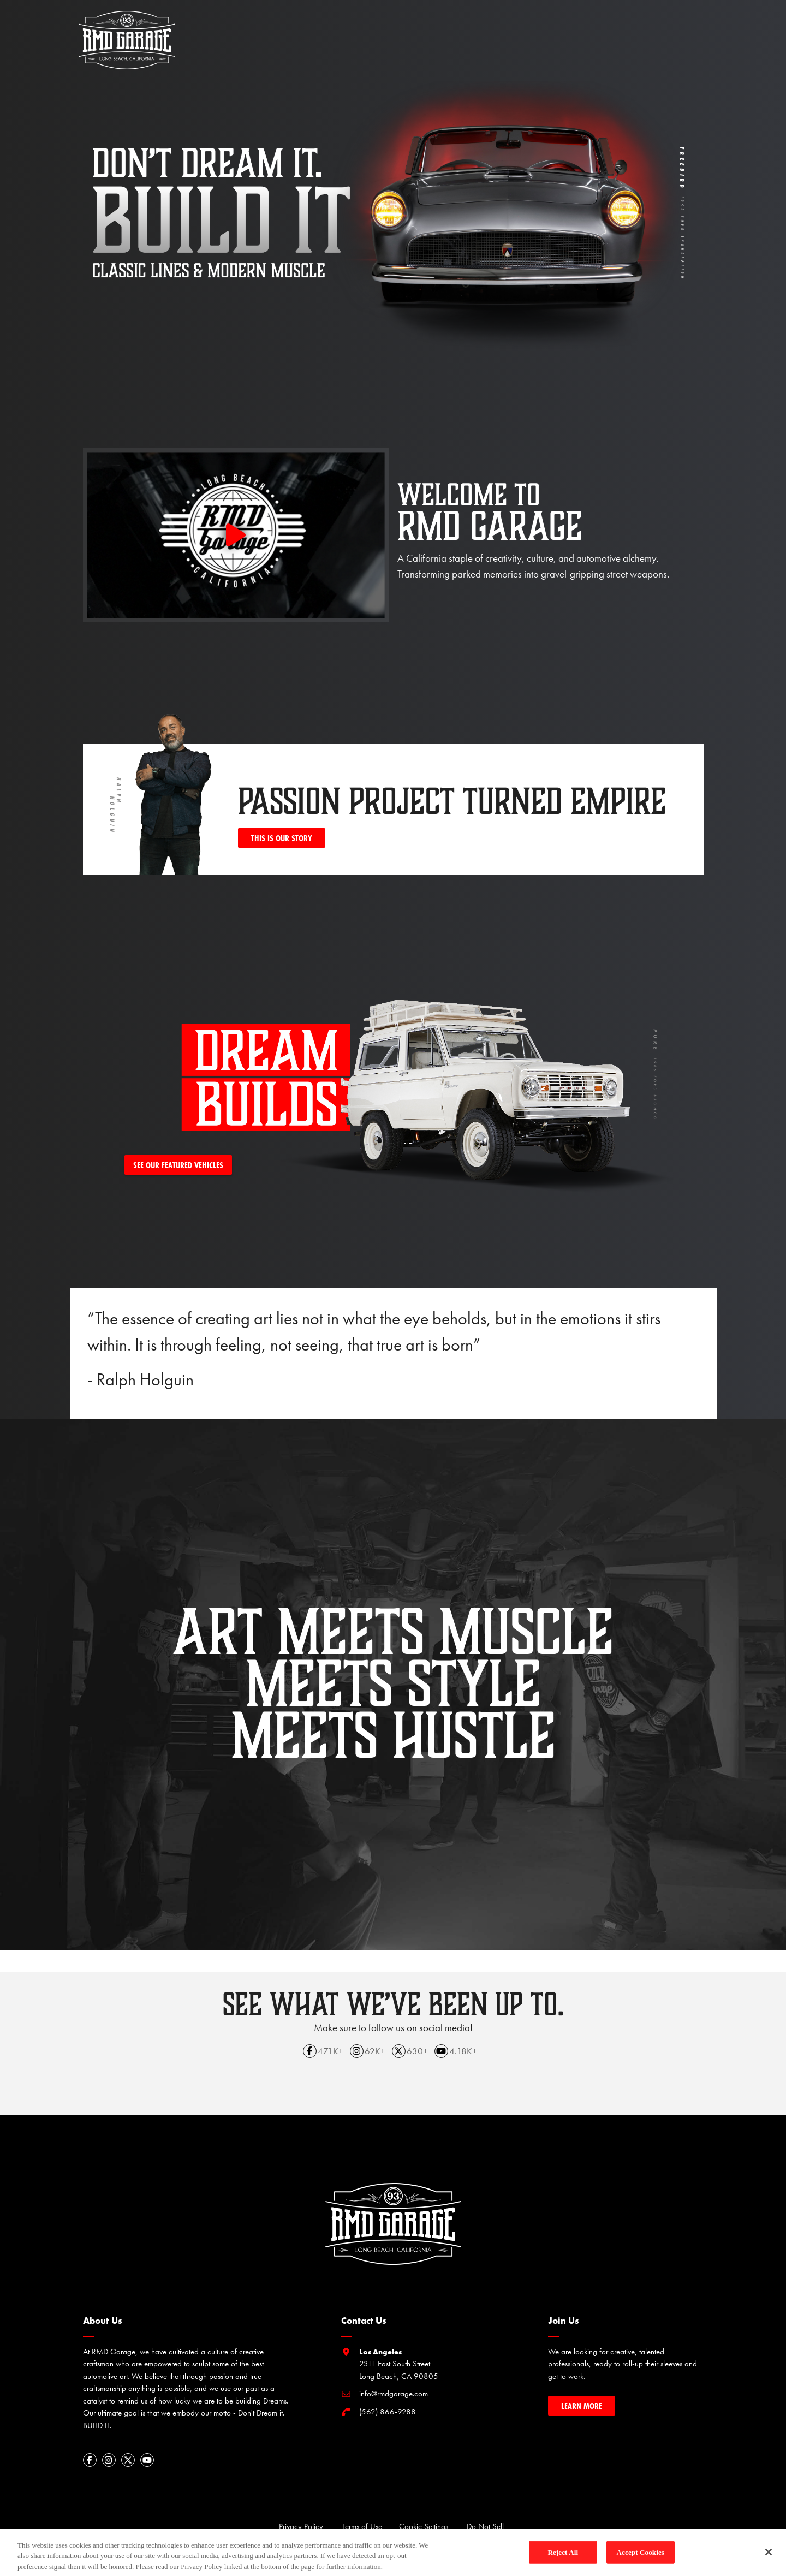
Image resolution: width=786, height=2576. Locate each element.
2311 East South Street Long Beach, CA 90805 (398, 2364)
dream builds (401, 29)
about (349, 29)
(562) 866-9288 (387, 2411)
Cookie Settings (423, 2526)
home (315, 29)
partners (554, 29)
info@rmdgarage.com (393, 2393)
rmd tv (455, 29)
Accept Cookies (640, 2557)
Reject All (562, 2557)
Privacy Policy (301, 2526)
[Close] (769, 2557)
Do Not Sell (485, 2526)
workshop (503, 29)
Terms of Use (362, 2526)
